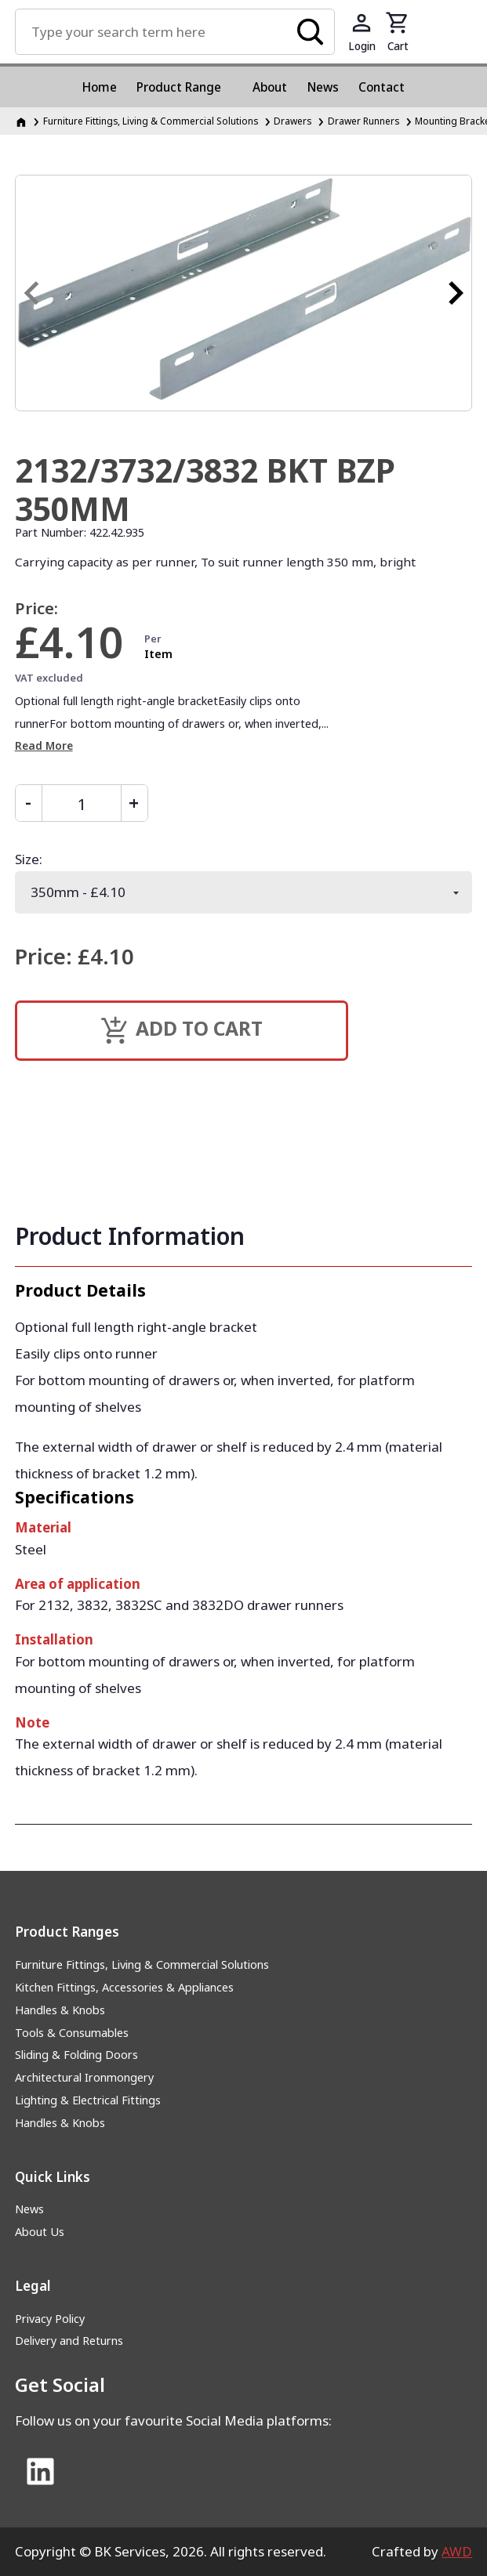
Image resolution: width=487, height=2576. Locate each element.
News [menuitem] (323, 87)
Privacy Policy (50, 2318)
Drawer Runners (363, 120)
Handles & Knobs (60, 2010)
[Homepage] (22, 120)
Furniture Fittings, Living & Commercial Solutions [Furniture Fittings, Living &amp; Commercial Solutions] (150, 120)
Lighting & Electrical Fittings (88, 2100)
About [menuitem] (270, 87)
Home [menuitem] (99, 87)
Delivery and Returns (69, 2340)
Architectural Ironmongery (84, 2077)
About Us (39, 2231)
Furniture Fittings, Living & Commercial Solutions (142, 1964)
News (29, 2209)
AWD (457, 2551)
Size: (28, 859)
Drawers (292, 120)
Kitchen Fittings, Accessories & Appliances (124, 1987)
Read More (44, 745)
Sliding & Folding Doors (76, 2054)
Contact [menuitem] (381, 87)
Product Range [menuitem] (178, 87)
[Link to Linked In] (41, 2473)
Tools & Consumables (72, 2032)
